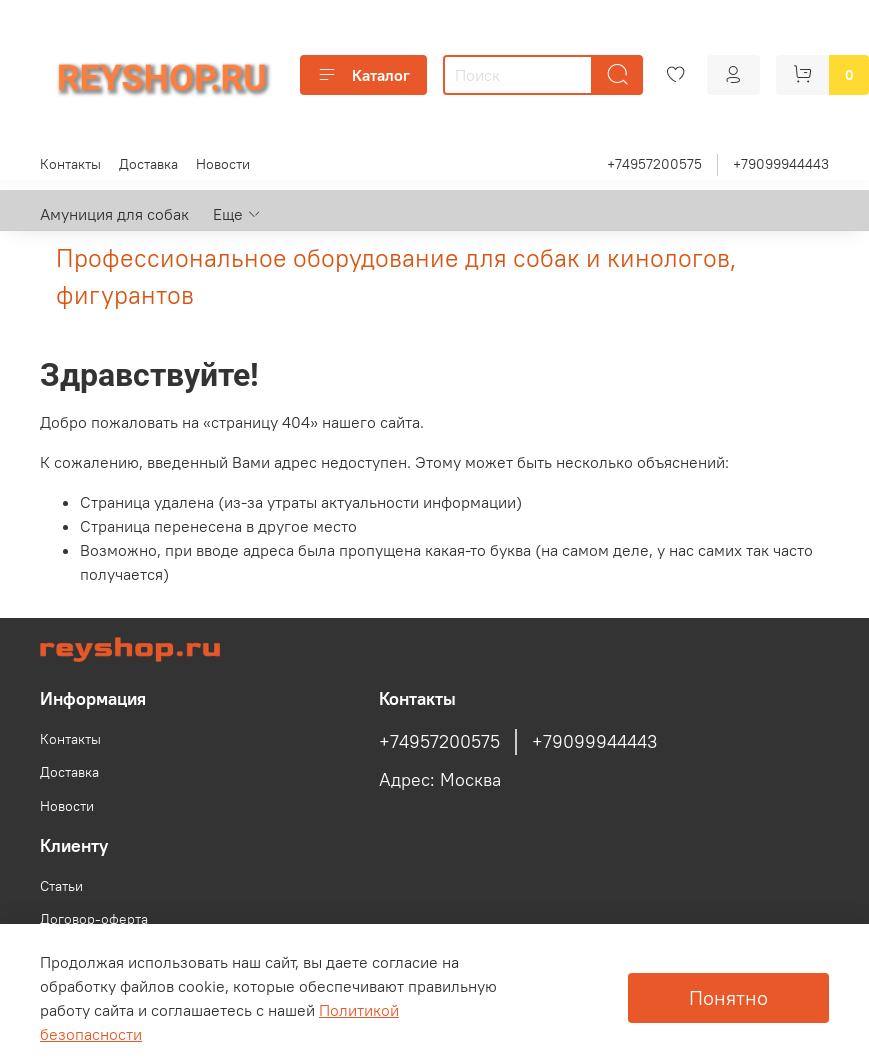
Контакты (70, 164)
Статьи (61, 886)
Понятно (728, 997)
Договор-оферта (94, 919)
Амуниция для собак (114, 214)
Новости (223, 164)
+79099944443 (781, 164)
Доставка (148, 164)
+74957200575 (654, 164)
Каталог (363, 75)
